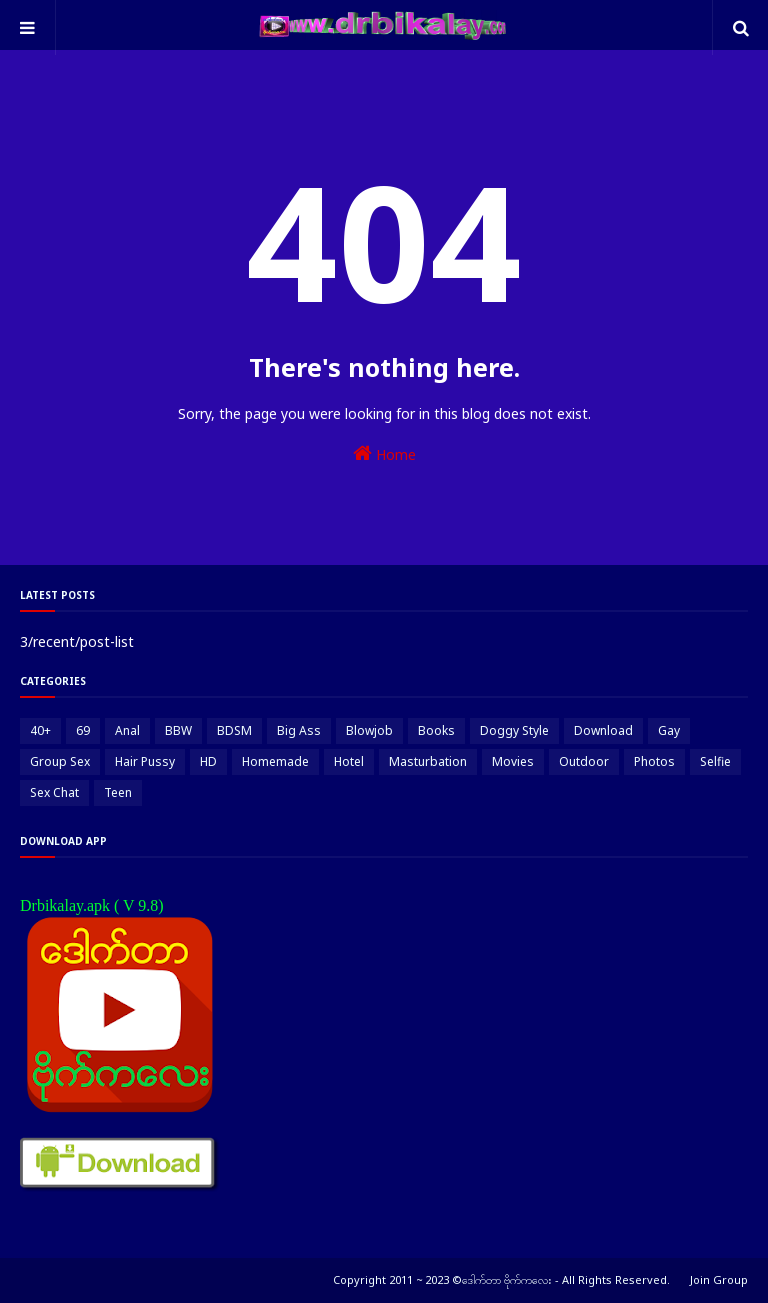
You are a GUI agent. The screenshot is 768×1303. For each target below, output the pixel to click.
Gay (669, 730)
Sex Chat (54, 792)
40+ (40, 730)
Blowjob (369, 730)
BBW (178, 730)
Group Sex (60, 761)
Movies (513, 761)
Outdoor (584, 761)
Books (436, 730)
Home (384, 453)
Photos (654, 761)
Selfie (715, 761)
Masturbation (428, 761)
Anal (127, 730)
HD (208, 761)
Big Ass (299, 730)
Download (603, 730)
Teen (118, 792)
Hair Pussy (145, 761)
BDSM (234, 730)
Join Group (719, 1279)
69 (83, 730)
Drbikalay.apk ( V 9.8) (92, 905)
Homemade (275, 761)
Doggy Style (514, 730)
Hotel (349, 761)
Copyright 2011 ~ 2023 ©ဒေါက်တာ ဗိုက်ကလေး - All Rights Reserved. (501, 1279)
